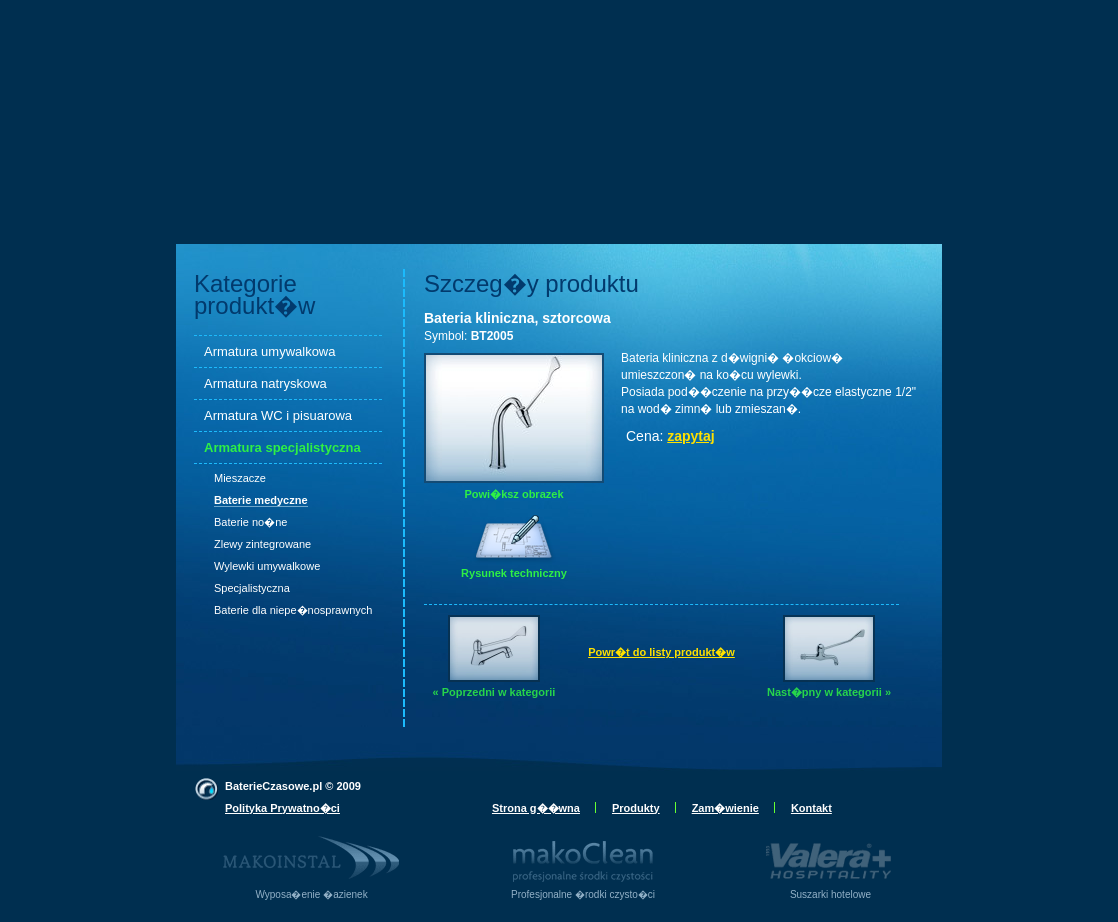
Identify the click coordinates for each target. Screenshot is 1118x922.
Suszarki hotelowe (830, 859)
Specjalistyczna (252, 588)
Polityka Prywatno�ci (282, 808)
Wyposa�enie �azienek (312, 859)
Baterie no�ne (250, 522)
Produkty (636, 808)
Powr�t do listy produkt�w (661, 652)
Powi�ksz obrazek (514, 426)
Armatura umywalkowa (270, 351)
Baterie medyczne (261, 500)
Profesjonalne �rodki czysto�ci (583, 859)
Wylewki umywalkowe (267, 566)
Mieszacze (240, 478)
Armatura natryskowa (265, 383)
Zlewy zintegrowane (262, 544)
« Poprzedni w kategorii (494, 656)
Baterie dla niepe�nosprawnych (293, 610)
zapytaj (690, 436)
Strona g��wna (536, 808)
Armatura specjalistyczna (282, 447)
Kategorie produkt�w (254, 294)
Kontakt (811, 808)
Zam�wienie (725, 808)
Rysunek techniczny (514, 559)
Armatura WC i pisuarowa (278, 415)
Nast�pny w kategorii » (829, 656)
